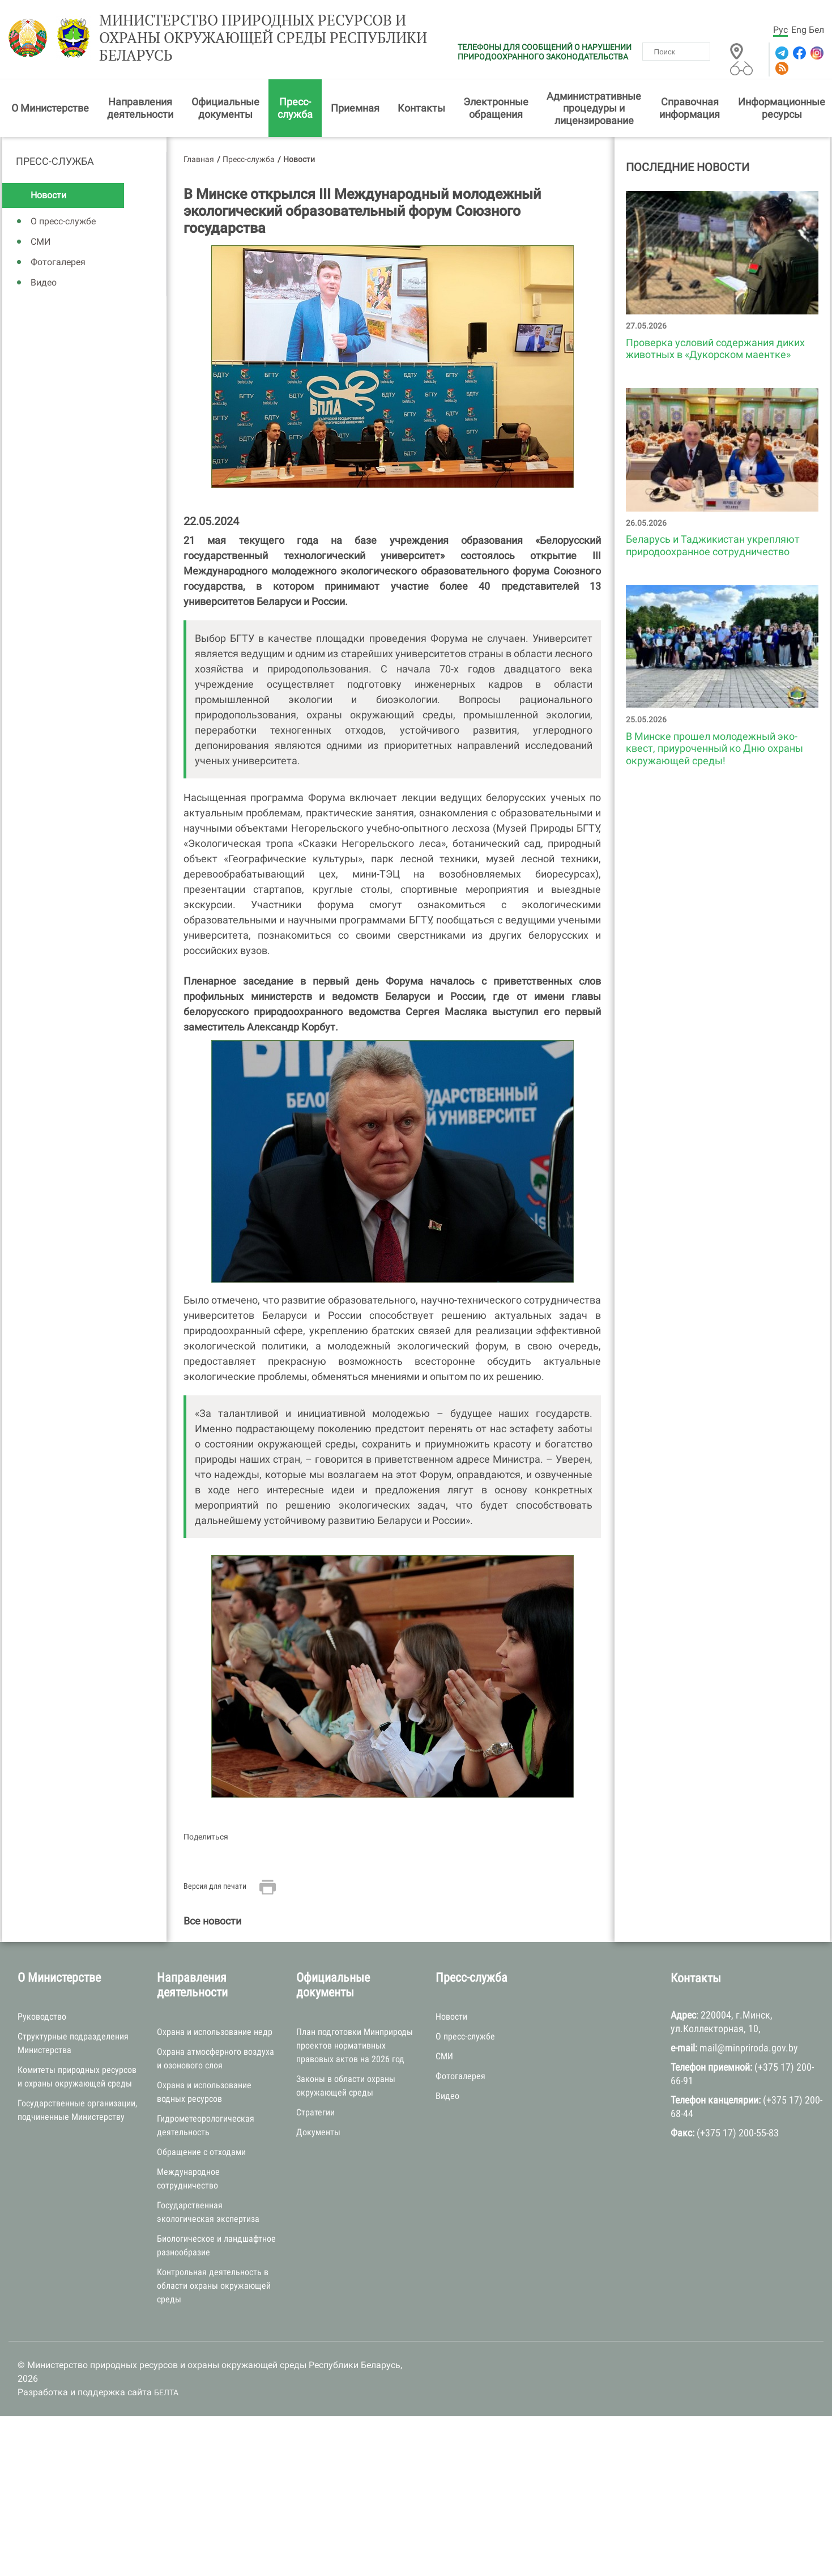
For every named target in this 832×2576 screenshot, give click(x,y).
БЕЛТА (166, 2392)
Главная (199, 159)
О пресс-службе (63, 221)
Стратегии (315, 2112)
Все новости (212, 1921)
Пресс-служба (295, 108)
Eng (799, 29)
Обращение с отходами (201, 2152)
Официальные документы (225, 108)
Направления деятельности (140, 108)
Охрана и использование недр (214, 2031)
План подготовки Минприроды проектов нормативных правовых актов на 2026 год (354, 2045)
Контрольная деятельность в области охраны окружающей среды (214, 2286)
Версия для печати (215, 1886)
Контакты (421, 108)
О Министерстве (50, 108)
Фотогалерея (58, 262)
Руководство (42, 2016)
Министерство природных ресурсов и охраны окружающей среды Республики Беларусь (263, 38)
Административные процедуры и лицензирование (594, 108)
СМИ (40, 241)
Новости (48, 195)
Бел (816, 29)
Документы (318, 2132)
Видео (44, 282)
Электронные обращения (495, 108)
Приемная (355, 108)
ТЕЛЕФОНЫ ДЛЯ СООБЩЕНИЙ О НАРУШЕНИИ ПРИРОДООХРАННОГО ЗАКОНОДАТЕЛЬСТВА (545, 51)
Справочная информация (689, 108)
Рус (780, 29)
